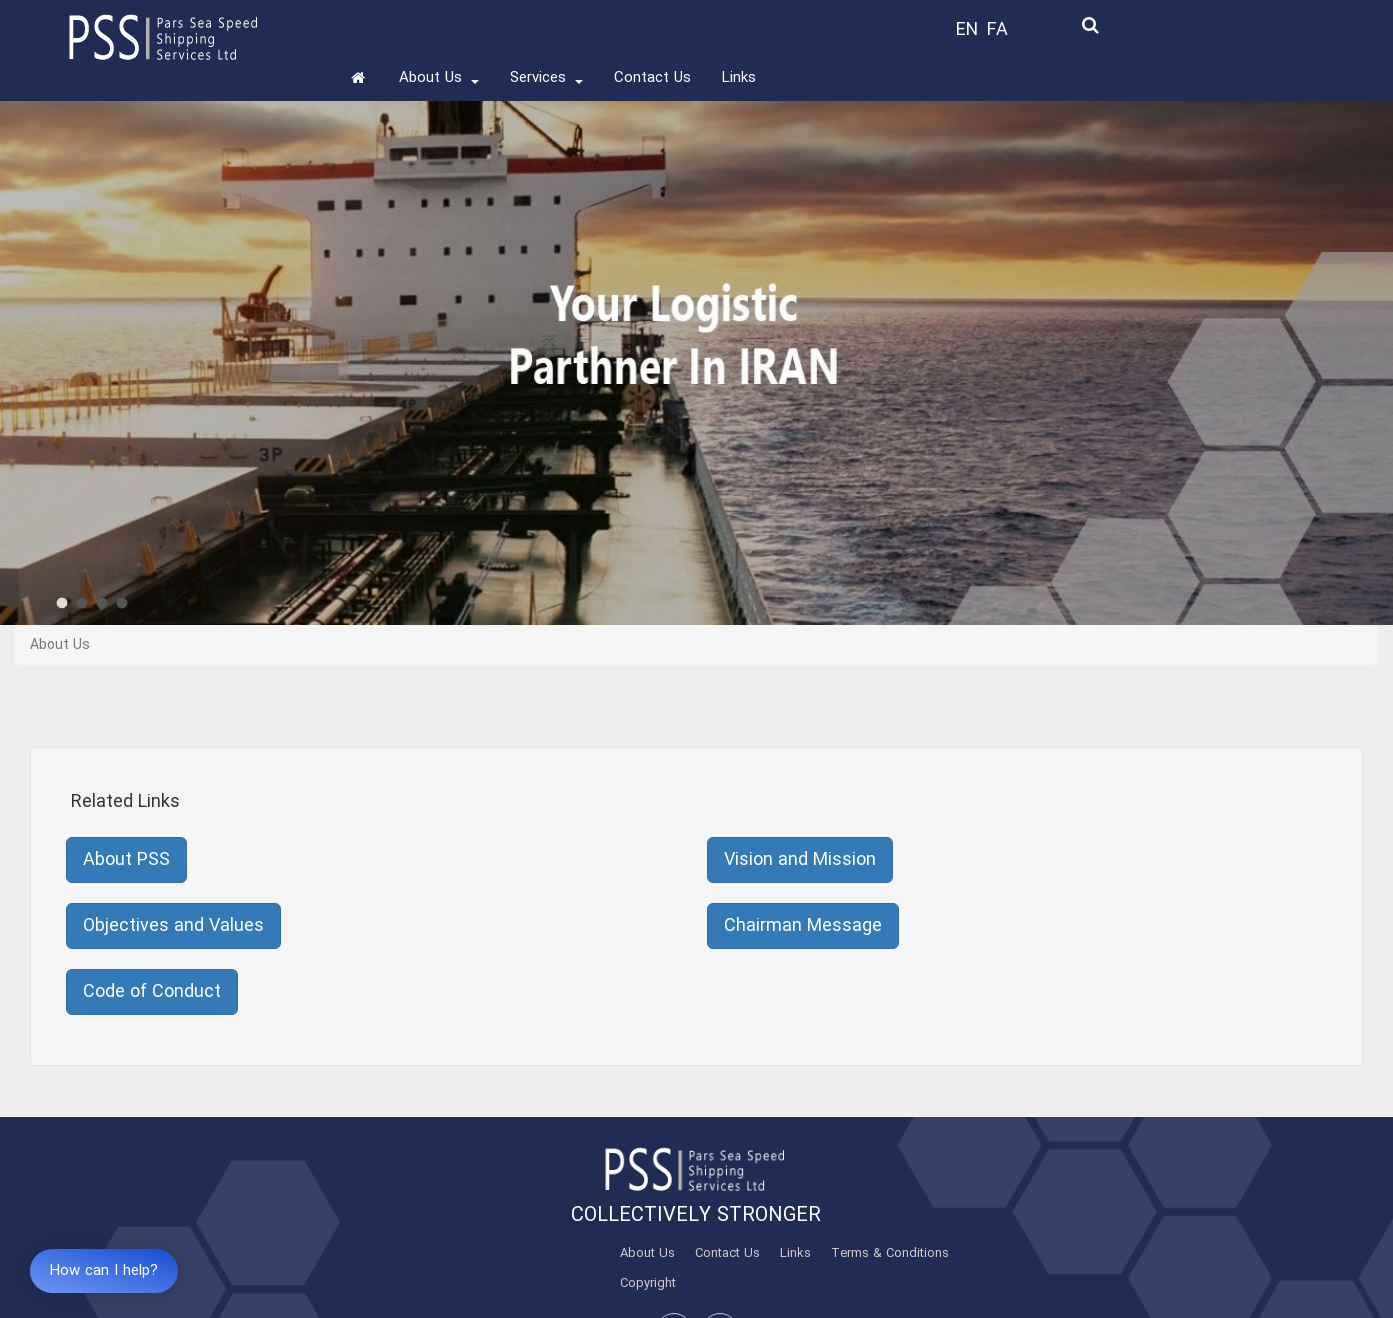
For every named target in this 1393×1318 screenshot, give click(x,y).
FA (997, 30)
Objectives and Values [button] (173, 926)
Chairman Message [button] (803, 926)
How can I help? (104, 1271)
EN (967, 30)
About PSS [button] (126, 860)
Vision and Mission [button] (800, 860)
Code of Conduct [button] (152, 992)
